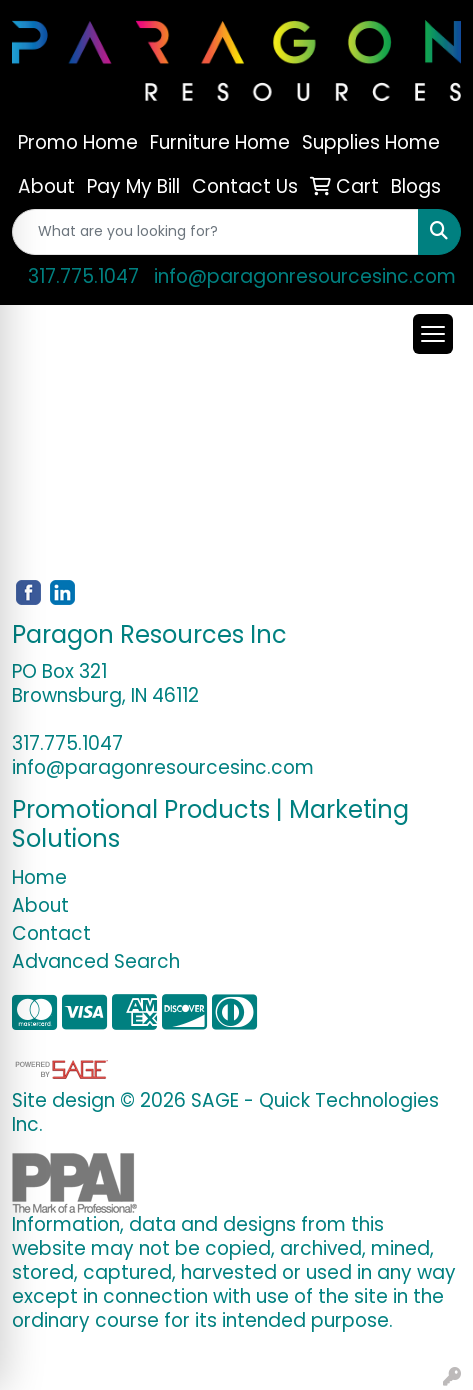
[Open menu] (433, 334)
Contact (51, 933)
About (40, 905)
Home (39, 877)
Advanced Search (96, 961)
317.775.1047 (83, 276)
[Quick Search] (215, 232)
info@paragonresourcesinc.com (305, 276)
